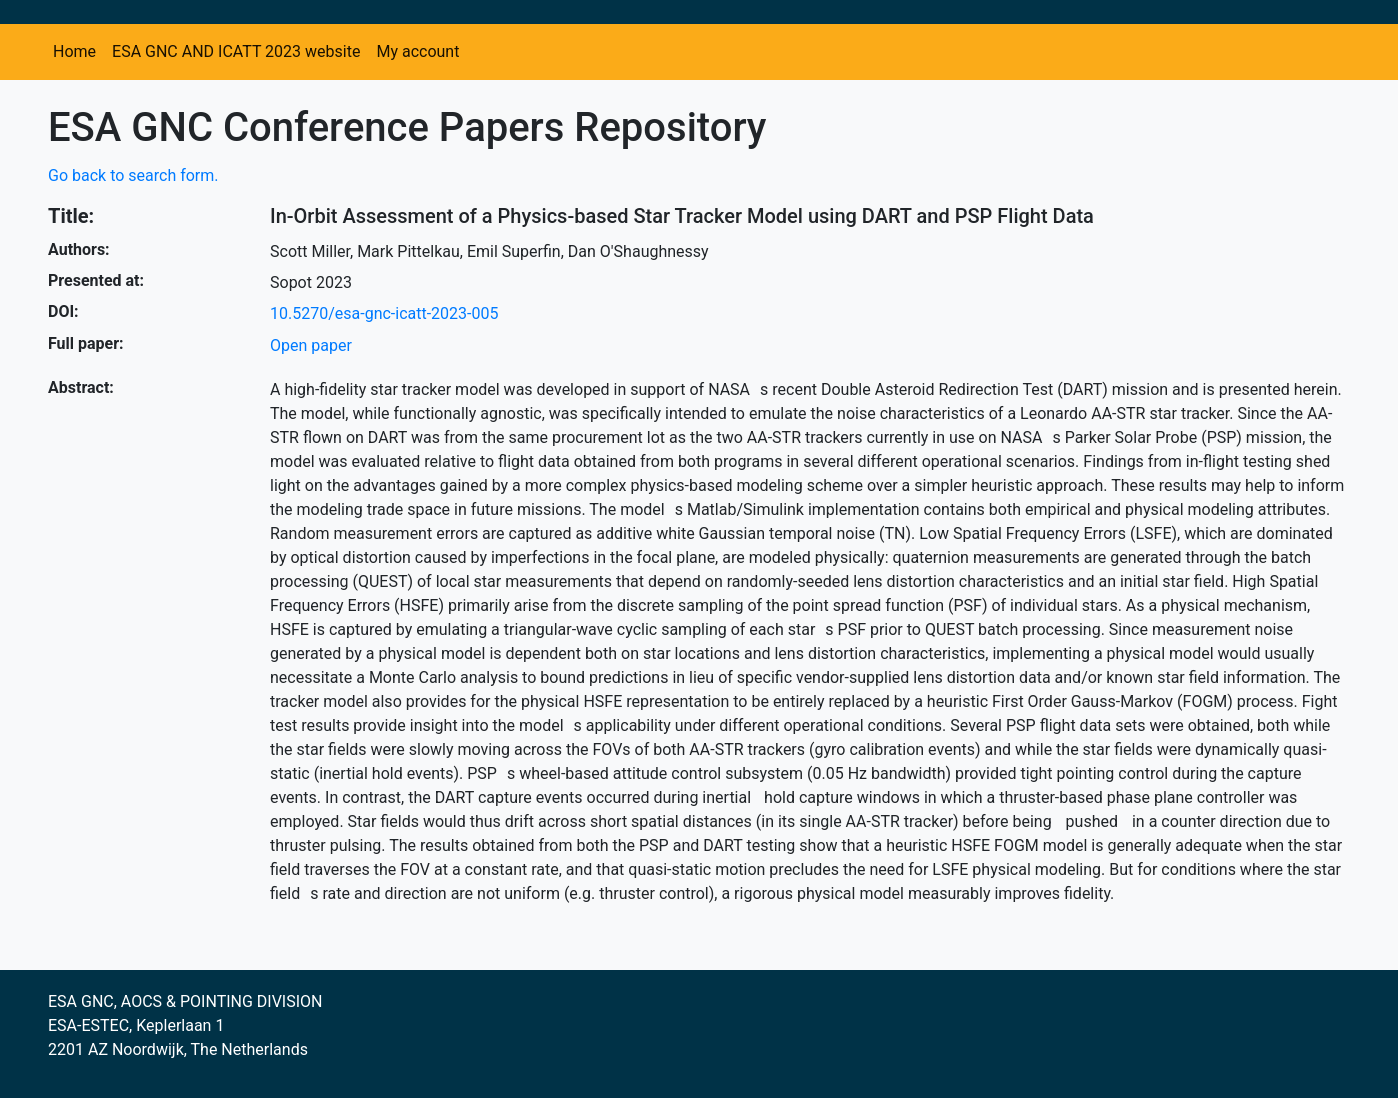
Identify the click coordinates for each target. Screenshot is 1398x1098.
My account (417, 51)
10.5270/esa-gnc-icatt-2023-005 (384, 313)
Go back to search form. (133, 175)
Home (74, 51)
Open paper (311, 345)
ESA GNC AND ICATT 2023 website (236, 51)
